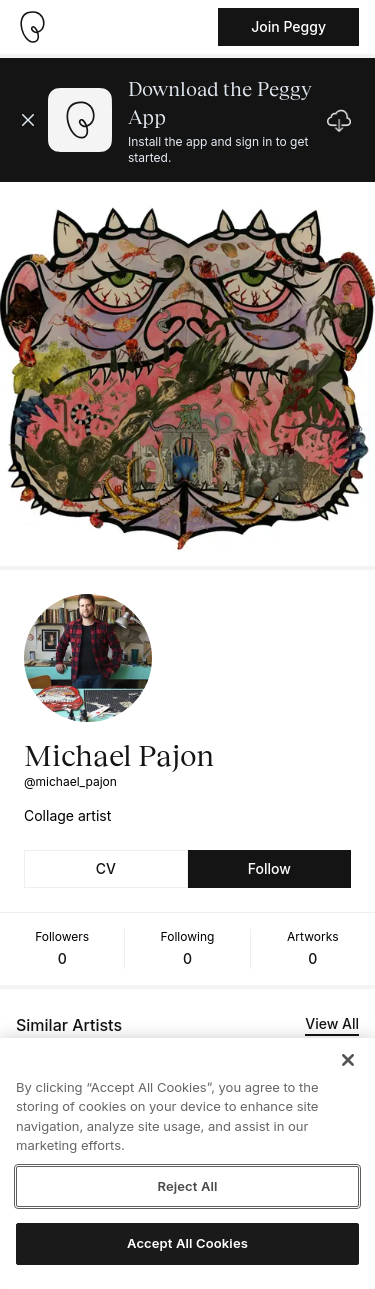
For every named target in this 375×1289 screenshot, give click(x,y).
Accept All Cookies (187, 1243)
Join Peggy (288, 26)
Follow (269, 868)
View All (332, 1023)
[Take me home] (32, 27)
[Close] (348, 1060)
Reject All (187, 1186)
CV (106, 868)
